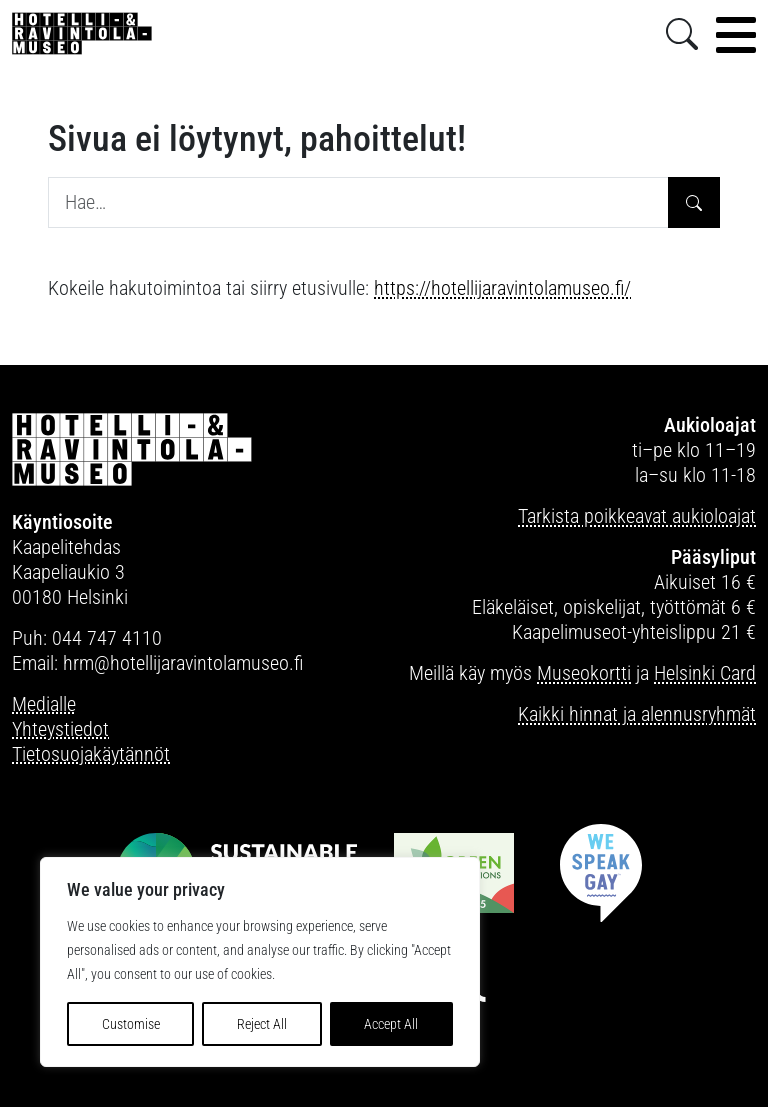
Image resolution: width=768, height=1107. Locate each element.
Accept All (391, 1024)
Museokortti (584, 673)
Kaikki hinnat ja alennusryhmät (637, 714)
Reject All (262, 1024)
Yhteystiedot (60, 729)
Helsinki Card (705, 673)
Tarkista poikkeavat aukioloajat (637, 516)
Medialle (44, 704)
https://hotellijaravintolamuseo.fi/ (502, 288)
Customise (131, 1024)
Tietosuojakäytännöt (91, 754)
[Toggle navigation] (736, 35)
